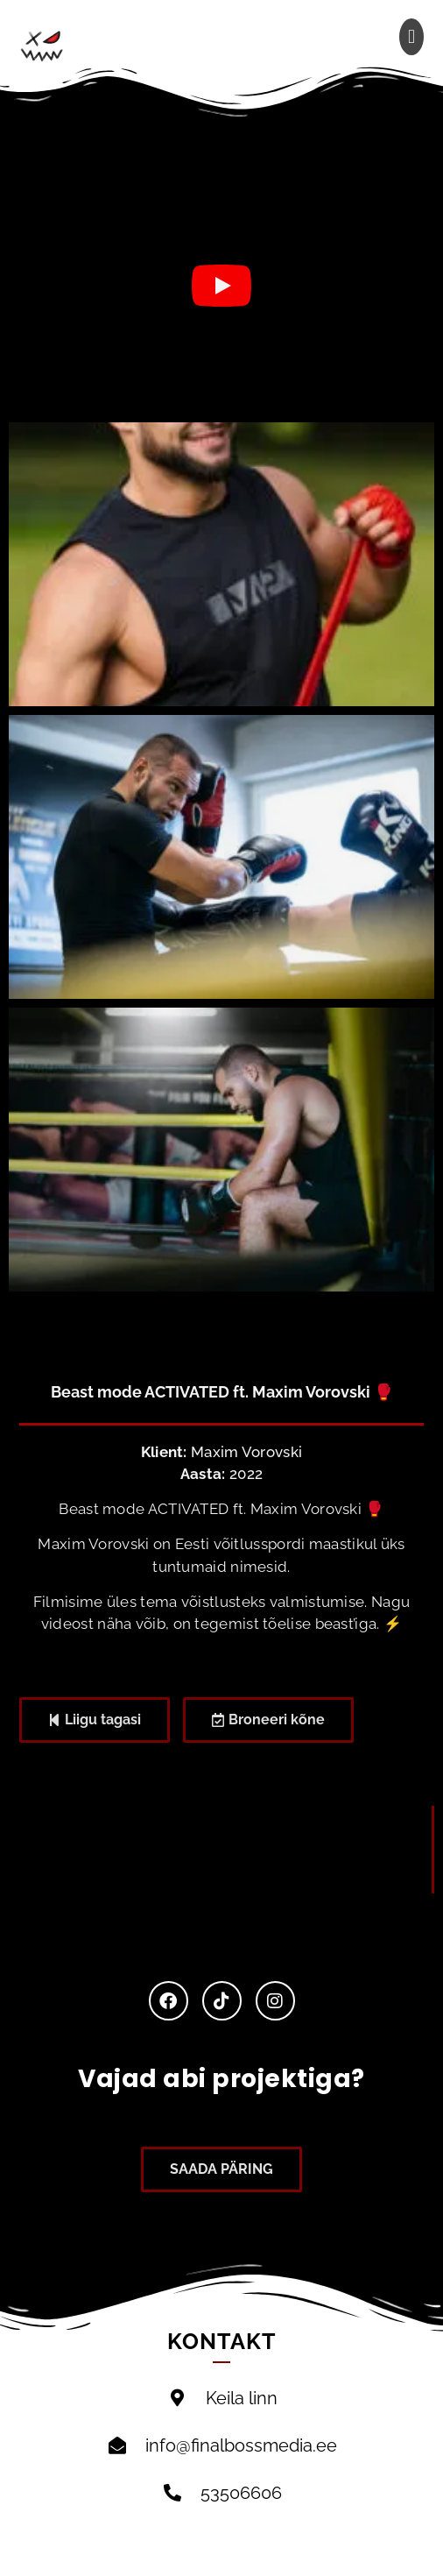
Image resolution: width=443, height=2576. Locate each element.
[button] (411, 36)
